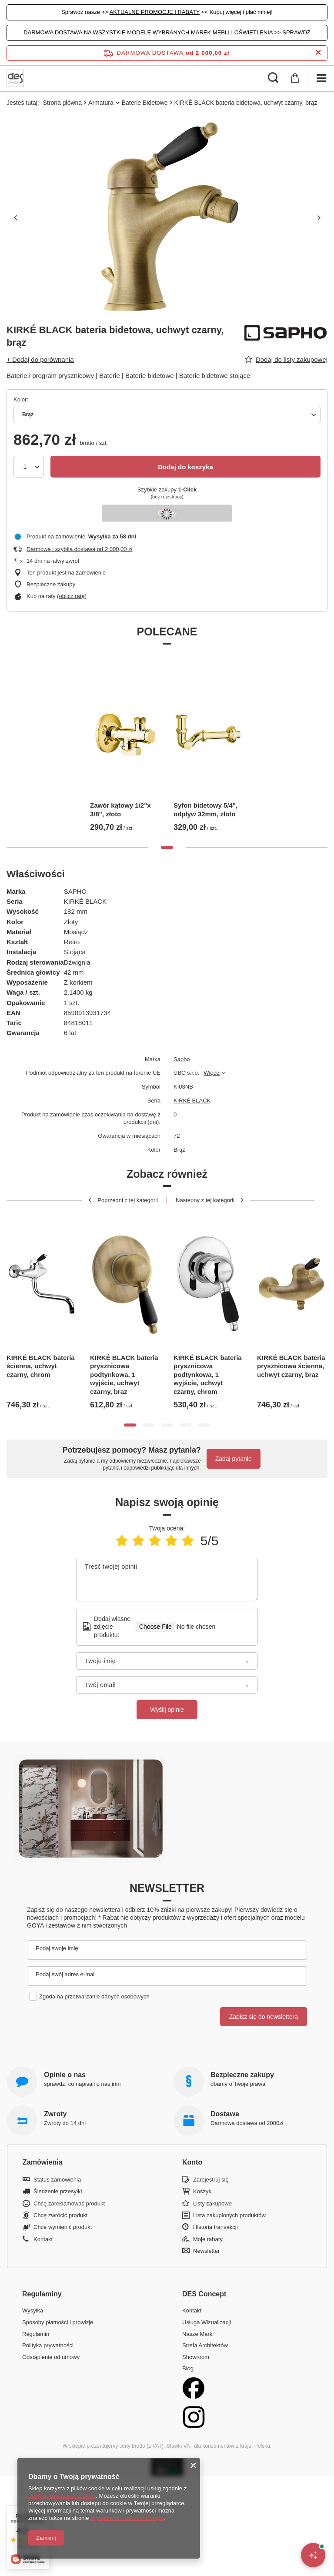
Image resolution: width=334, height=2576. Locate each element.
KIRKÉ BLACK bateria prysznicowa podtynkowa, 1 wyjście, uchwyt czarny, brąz (124, 1374)
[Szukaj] (273, 78)
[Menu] (321, 78)
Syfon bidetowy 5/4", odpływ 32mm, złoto (205, 810)
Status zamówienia (57, 2179)
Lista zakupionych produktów (229, 2215)
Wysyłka (32, 2310)
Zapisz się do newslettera (263, 2016)
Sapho (182, 1059)
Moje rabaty (208, 2239)
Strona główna (62, 102)
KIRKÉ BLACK (192, 1100)
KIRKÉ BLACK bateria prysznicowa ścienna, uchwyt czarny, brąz (291, 1366)
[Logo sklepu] (15, 78)
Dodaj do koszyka (185, 467)
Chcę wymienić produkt (62, 2227)
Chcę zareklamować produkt (69, 2203)
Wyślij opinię (167, 1709)
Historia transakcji (215, 2227)
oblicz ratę (71, 596)
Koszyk (202, 2191)
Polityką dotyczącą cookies (62, 2495)
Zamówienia (43, 2162)
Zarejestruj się (211, 2179)
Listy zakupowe (212, 2203)
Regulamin (35, 2334)
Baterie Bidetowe (145, 102)
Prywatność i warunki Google (127, 2518)
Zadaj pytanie (233, 1458)
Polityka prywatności (47, 2345)
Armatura (101, 102)
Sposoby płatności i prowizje (57, 2322)
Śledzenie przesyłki (57, 2191)
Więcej (212, 1072)
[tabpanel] (125, 746)
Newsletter (167, 1888)
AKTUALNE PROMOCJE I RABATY (155, 12)
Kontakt (43, 2239)
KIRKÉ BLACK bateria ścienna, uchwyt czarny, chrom (41, 1366)
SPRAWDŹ (296, 32)
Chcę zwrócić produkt (60, 2215)
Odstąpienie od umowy (51, 2357)
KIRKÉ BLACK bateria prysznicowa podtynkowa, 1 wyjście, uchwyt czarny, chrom (208, 1374)
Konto (192, 2162)
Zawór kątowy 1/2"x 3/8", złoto (120, 810)
